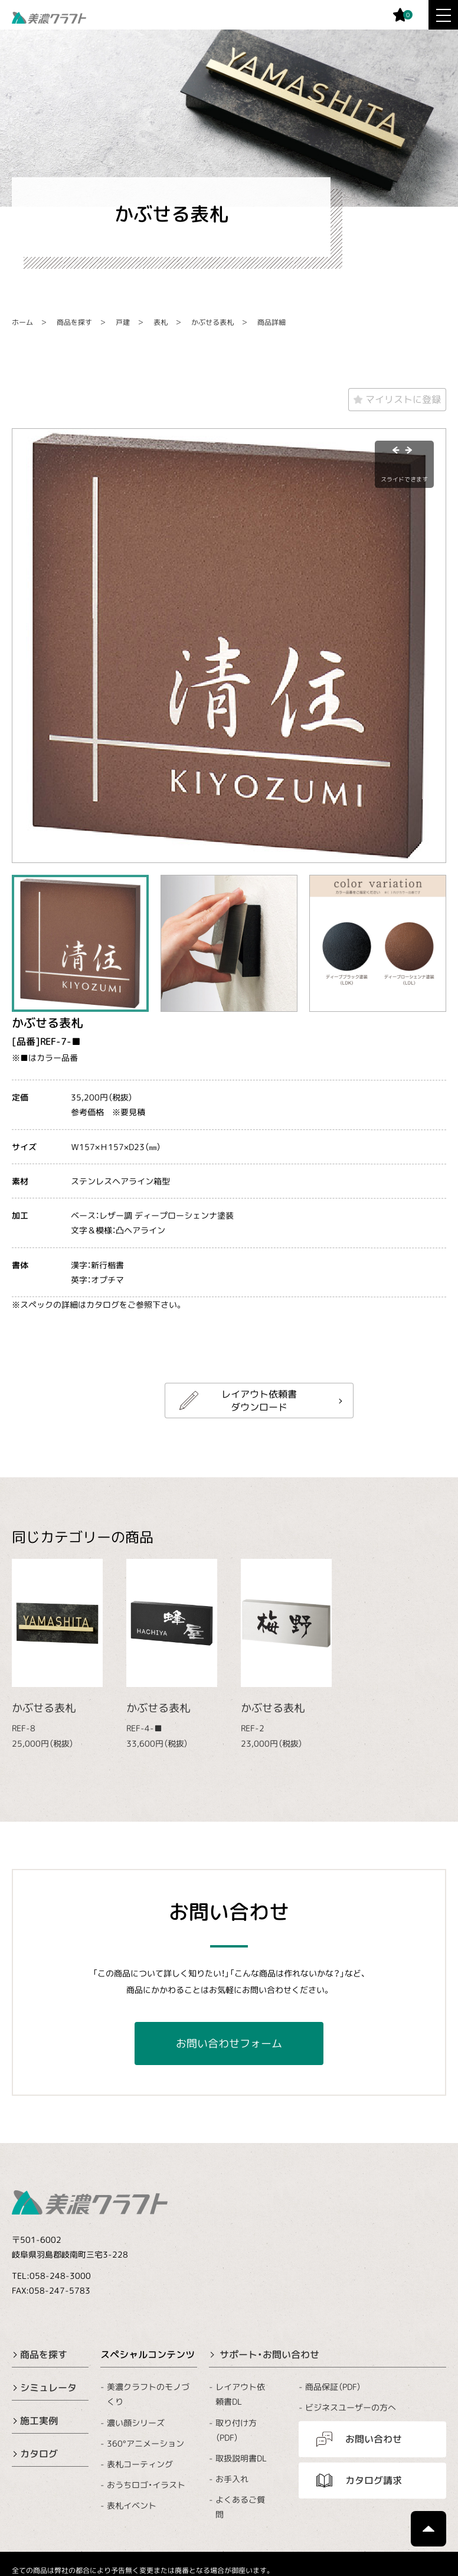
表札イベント (131, 2505)
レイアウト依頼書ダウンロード (259, 1401)
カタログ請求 (373, 2480)
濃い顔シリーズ (136, 2422)
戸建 (123, 322)
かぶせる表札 (212, 322)
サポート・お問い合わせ (269, 2354)
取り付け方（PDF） (236, 2430)
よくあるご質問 (240, 2507)
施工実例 (39, 2420)
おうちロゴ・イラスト (146, 2484)
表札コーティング (140, 2464)
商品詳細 (271, 322)
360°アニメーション (145, 2443)
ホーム (22, 322)
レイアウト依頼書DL (240, 2394)
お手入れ (231, 2478)
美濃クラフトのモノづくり (148, 2394)
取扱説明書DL (241, 2458)
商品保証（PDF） (333, 2386)
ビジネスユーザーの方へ (350, 2407)
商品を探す (74, 322)
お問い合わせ (373, 2438)
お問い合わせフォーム (229, 2043)
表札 (160, 322)
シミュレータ (48, 2387)
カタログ (39, 2453)
